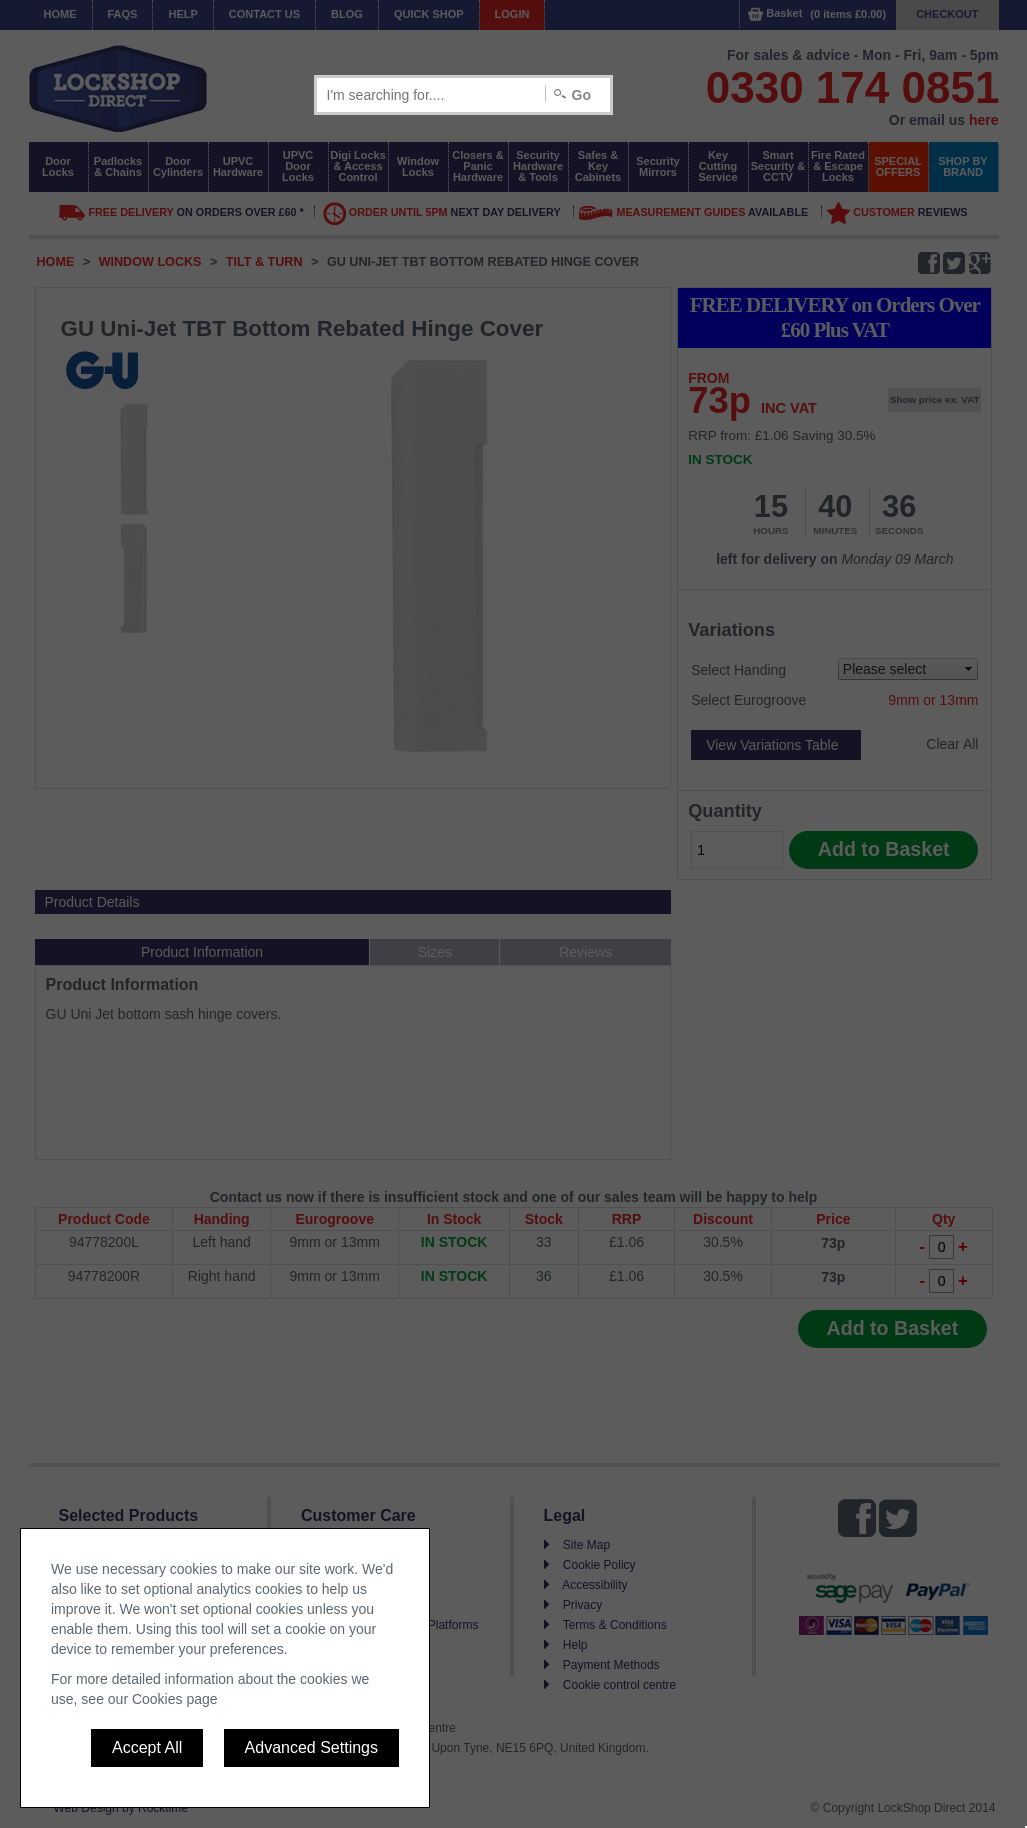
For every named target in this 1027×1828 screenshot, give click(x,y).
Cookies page (175, 1699)
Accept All (147, 1747)
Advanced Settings (311, 1747)
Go (581, 95)
